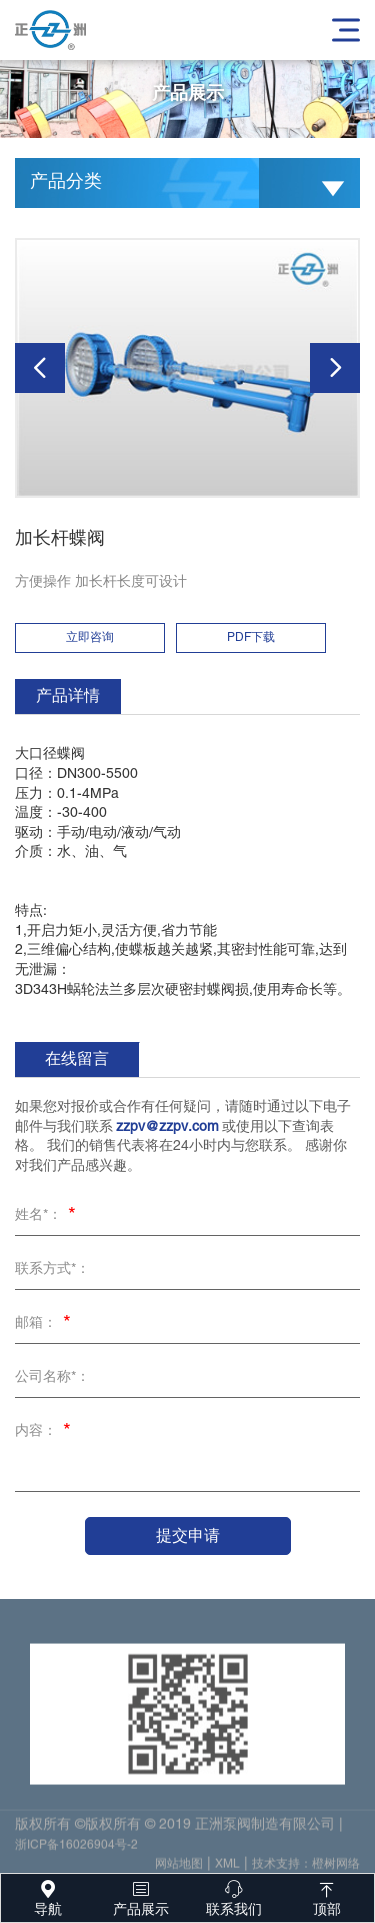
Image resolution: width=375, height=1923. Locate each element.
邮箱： (46, 1325)
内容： (46, 1433)
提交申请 (188, 1535)
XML (227, 1869)
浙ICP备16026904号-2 (76, 1849)
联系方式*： (52, 1269)
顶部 (327, 1895)
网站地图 (179, 1869)
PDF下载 (251, 637)
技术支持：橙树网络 (306, 1869)
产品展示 (140, 1895)
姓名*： (48, 1217)
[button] (40, 368)
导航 (47, 1895)
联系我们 (234, 1895)
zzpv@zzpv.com (167, 1127)
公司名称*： (52, 1377)
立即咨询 (90, 637)
